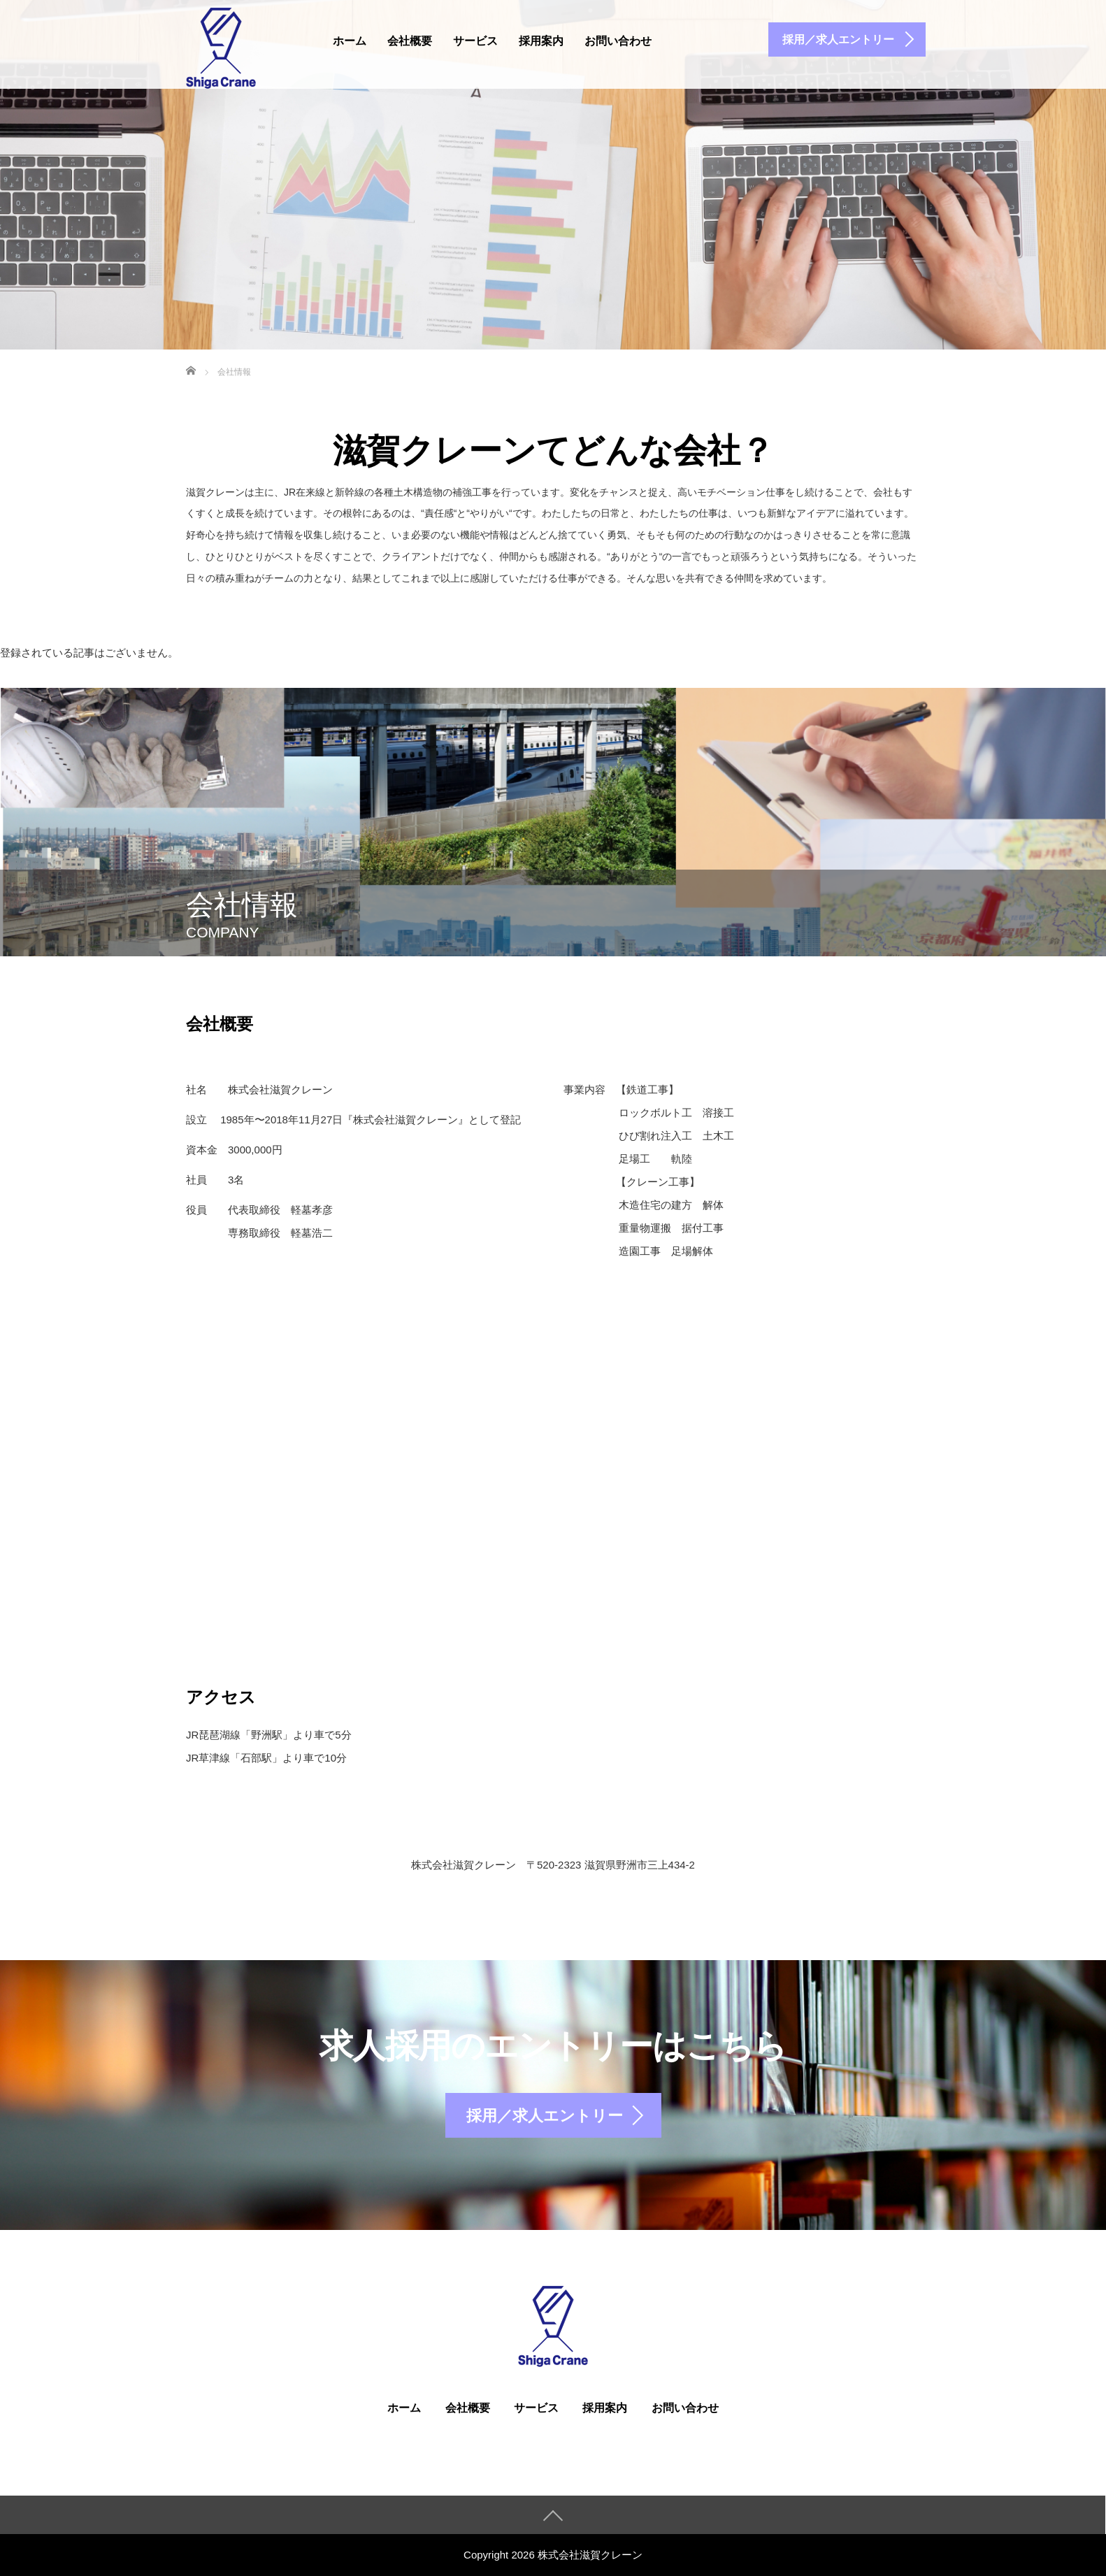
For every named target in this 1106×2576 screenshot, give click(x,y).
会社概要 (409, 41)
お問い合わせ (618, 41)
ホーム (349, 41)
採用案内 (541, 41)
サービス (475, 41)
